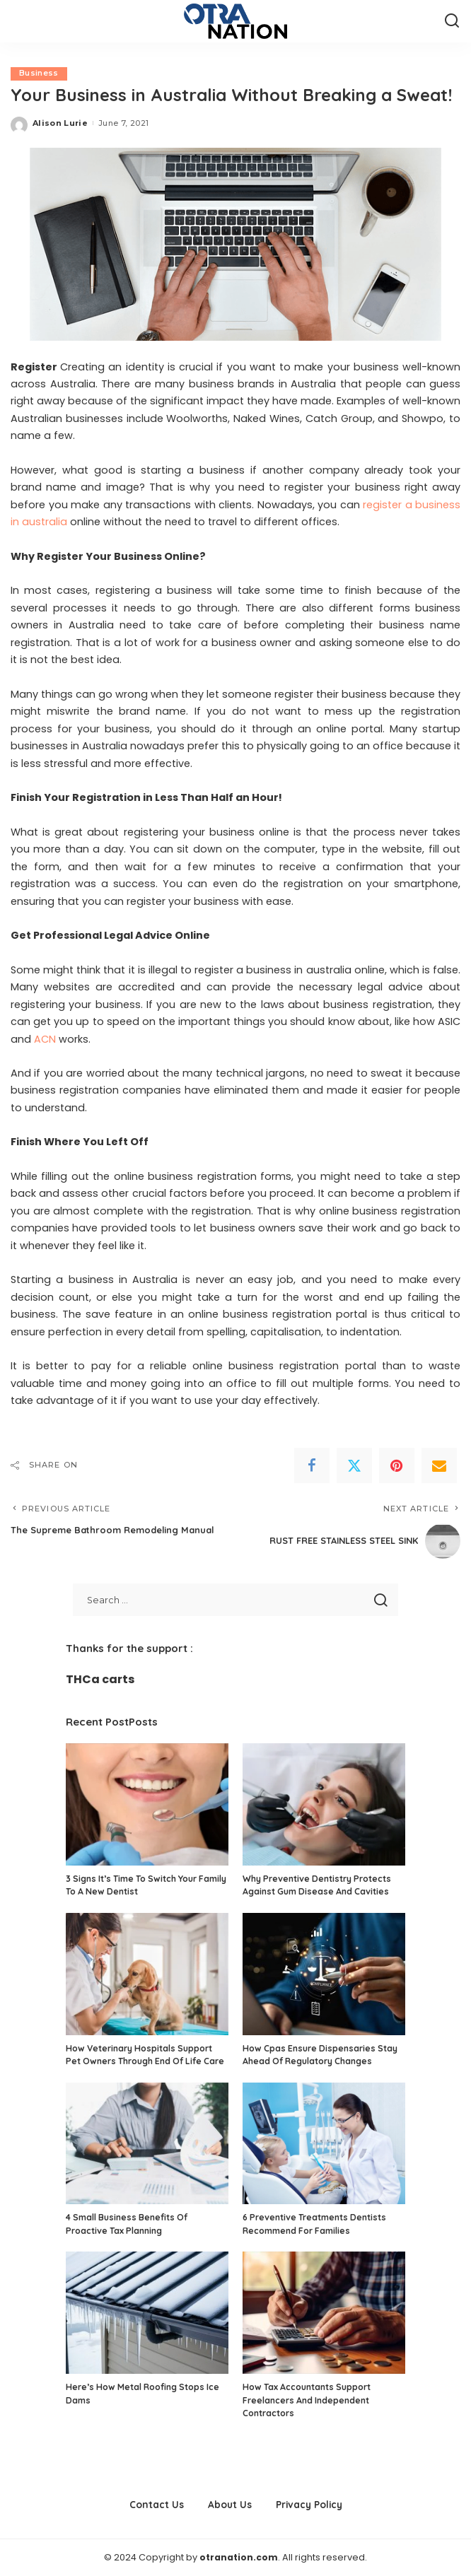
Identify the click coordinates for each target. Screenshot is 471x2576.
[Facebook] (312, 1465)
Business (39, 73)
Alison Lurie (60, 123)
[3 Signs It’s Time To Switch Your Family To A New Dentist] (147, 1805)
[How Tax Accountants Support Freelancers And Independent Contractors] (324, 2313)
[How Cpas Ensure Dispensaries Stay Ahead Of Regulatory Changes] (324, 1974)
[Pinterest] (396, 1465)
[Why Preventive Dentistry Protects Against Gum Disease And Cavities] (324, 1805)
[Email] (439, 1465)
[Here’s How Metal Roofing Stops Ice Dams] (147, 2313)
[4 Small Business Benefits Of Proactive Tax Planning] (147, 2144)
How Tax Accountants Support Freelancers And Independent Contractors (307, 2400)
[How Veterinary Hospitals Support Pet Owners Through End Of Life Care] (147, 1974)
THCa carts (100, 1680)
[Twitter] (354, 1465)
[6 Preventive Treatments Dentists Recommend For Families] (324, 2144)
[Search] (451, 21)
